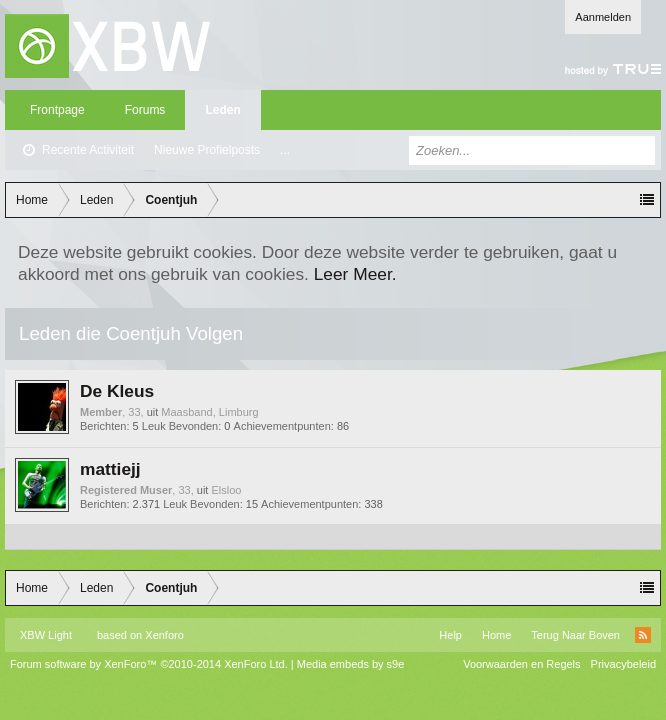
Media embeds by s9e (351, 664)
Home (496, 635)
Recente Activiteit (88, 150)
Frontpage (57, 110)
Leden (222, 110)
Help (450, 635)
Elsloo (226, 490)
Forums (145, 110)
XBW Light (46, 635)
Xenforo (164, 635)
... (285, 150)
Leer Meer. (355, 274)
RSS (643, 635)
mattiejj (110, 469)
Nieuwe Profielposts (207, 150)
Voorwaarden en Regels (521, 664)
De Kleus (117, 391)
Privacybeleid (623, 664)
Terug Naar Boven (575, 635)
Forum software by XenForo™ (149, 664)
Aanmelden (603, 17)
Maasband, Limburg (209, 412)
